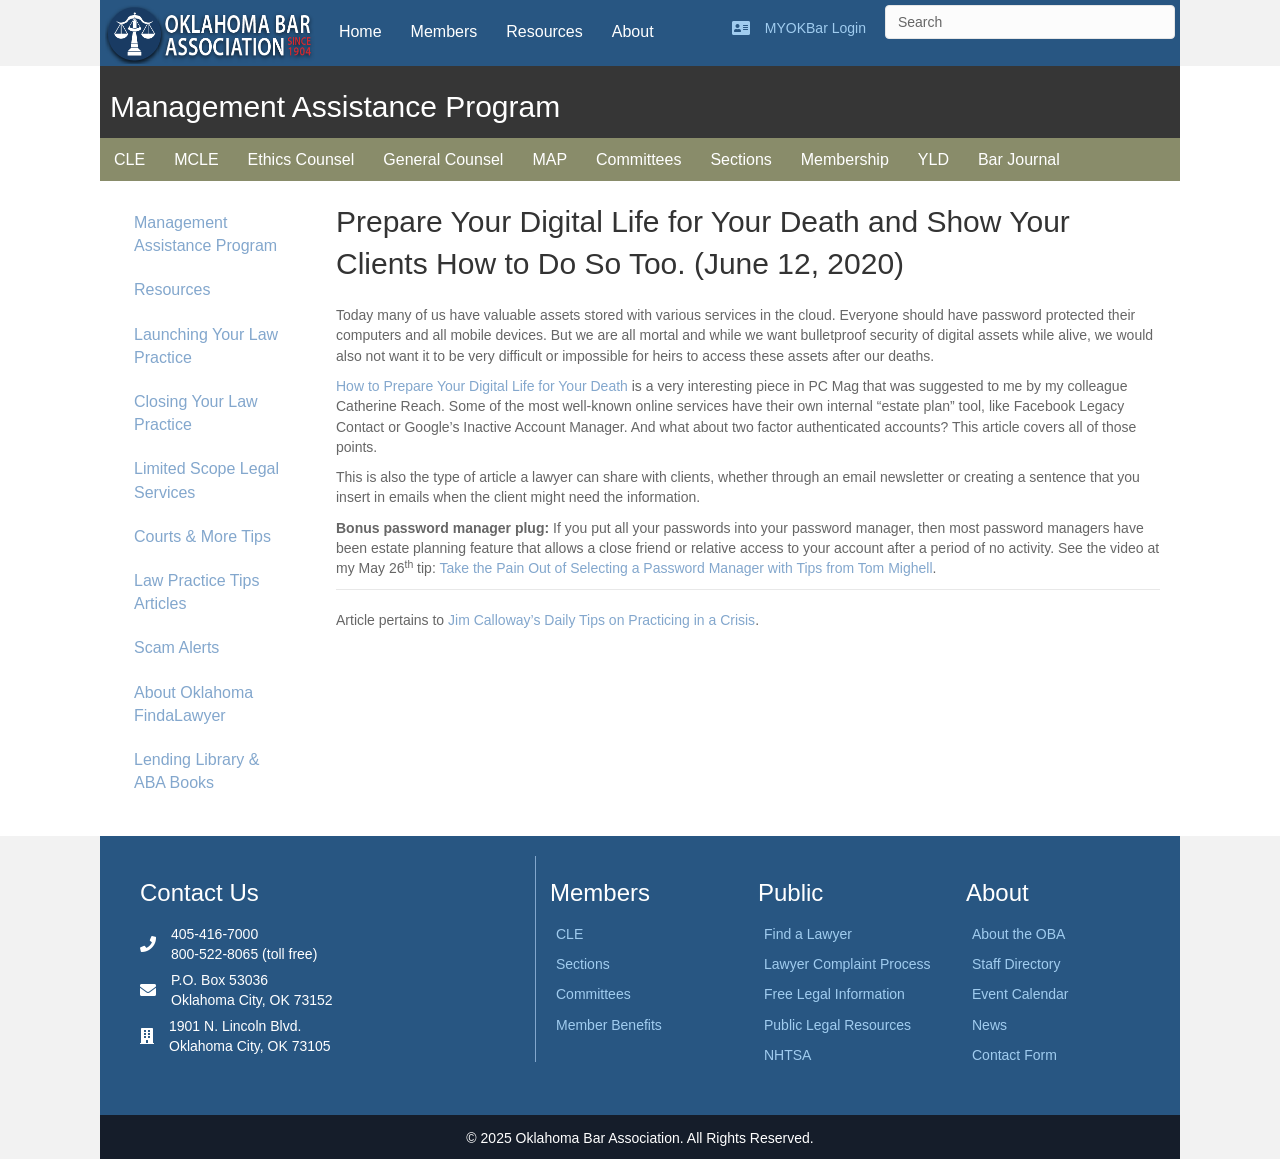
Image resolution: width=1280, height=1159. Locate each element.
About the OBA (1018, 934)
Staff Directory (1016, 964)
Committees (638, 159)
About (633, 31)
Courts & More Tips (202, 536)
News (989, 1025)
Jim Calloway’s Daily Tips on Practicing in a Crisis (601, 620)
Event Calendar (1020, 994)
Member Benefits (609, 1025)
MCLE (196, 159)
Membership (845, 159)
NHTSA (787, 1055)
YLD (933, 159)
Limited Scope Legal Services (206, 480)
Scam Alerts (176, 647)
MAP (549, 159)
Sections (740, 159)
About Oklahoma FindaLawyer (193, 704)
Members (444, 31)
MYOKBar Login (815, 28)
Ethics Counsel (301, 159)
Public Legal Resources (837, 1025)
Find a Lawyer (808, 934)
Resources (544, 31)
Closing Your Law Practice (196, 413)
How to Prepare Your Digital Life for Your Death (482, 386)
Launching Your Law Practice (206, 346)
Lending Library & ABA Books (196, 771)
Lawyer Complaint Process (847, 964)
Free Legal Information (834, 994)
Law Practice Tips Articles (196, 592)
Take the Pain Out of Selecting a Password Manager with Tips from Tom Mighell (685, 568)
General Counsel (443, 159)
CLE (129, 159)
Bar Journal (1019, 159)
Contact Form (1014, 1055)
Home (360, 31)
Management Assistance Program (205, 234)
